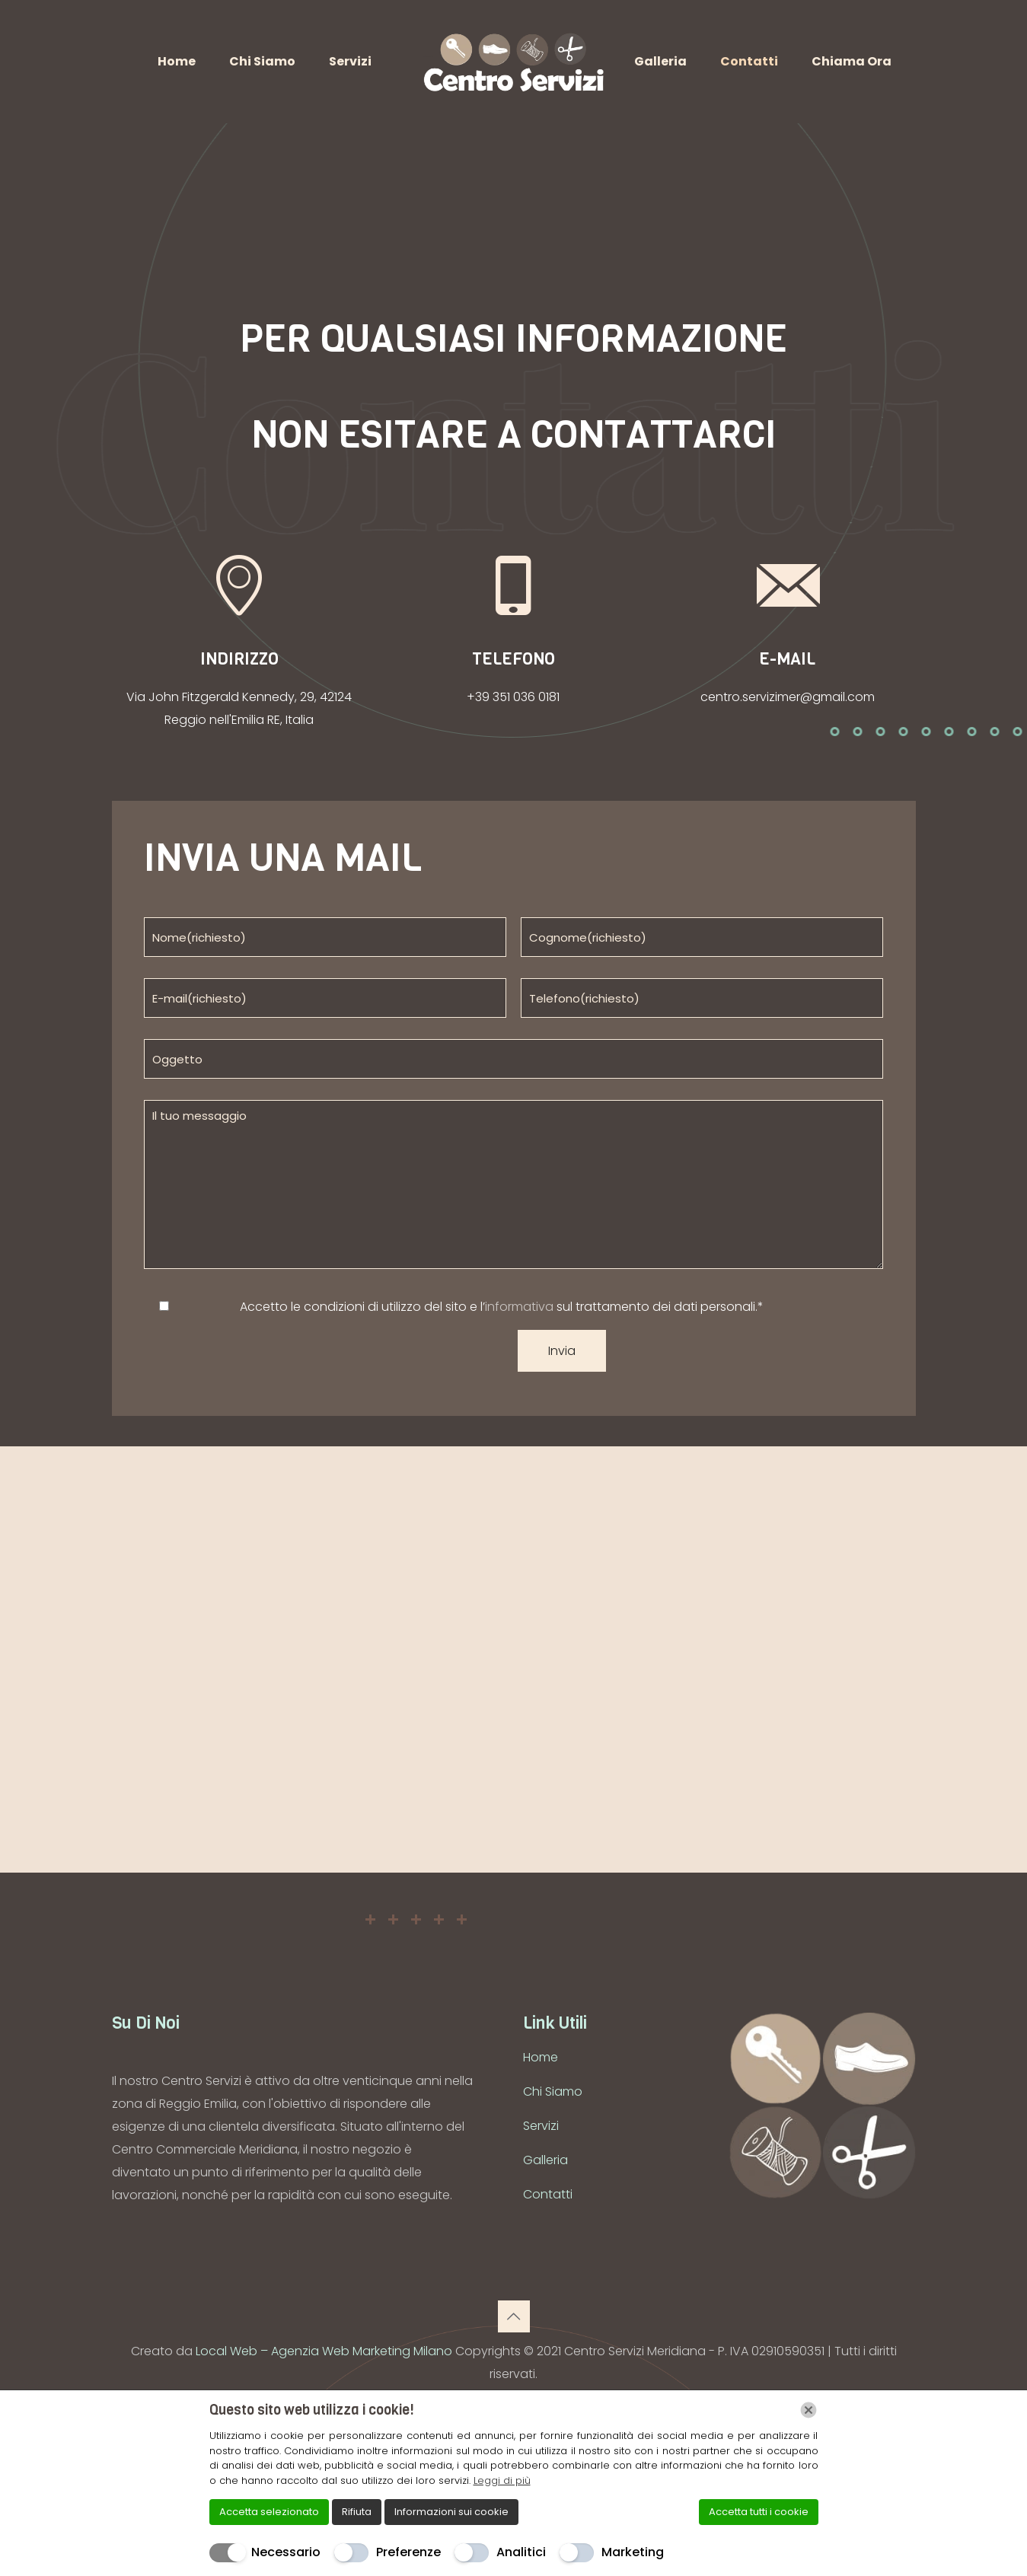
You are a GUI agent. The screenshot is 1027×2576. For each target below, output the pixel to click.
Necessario (286, 2552)
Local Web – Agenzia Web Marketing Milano (325, 2351)
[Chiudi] (808, 2410)
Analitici (521, 2552)
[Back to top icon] (514, 2316)
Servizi (541, 2125)
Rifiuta (357, 2511)
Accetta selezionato (269, 2511)
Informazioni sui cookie (451, 2511)
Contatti (548, 2194)
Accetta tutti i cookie (759, 2511)
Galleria (545, 2160)
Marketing (632, 2552)
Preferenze (408, 2552)
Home (540, 2057)
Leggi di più (502, 2480)
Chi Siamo (552, 2091)
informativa (519, 1306)
